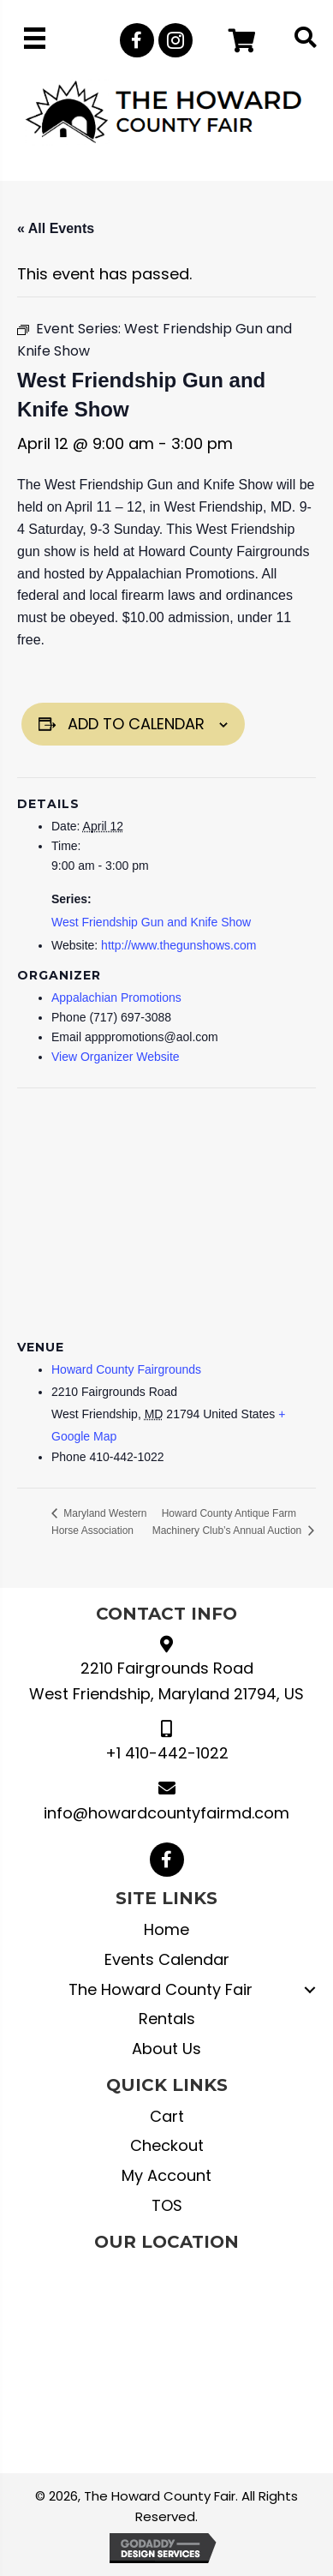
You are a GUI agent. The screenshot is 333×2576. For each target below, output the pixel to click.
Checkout (167, 2145)
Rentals (167, 2018)
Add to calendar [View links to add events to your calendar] (136, 723)
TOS (167, 2205)
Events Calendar (166, 1959)
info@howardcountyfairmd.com (166, 1813)
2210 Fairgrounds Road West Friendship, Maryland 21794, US (166, 1680)
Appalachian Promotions (116, 997)
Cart (167, 2116)
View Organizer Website (115, 1056)
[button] (137, 40)
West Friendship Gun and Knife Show (151, 922)
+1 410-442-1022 (167, 1753)
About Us (166, 2048)
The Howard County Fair (160, 1989)
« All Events (55, 228)
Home (166, 1929)
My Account (166, 2175)
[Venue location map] (166, 1211)
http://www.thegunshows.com (178, 945)
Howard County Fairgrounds (126, 1369)
